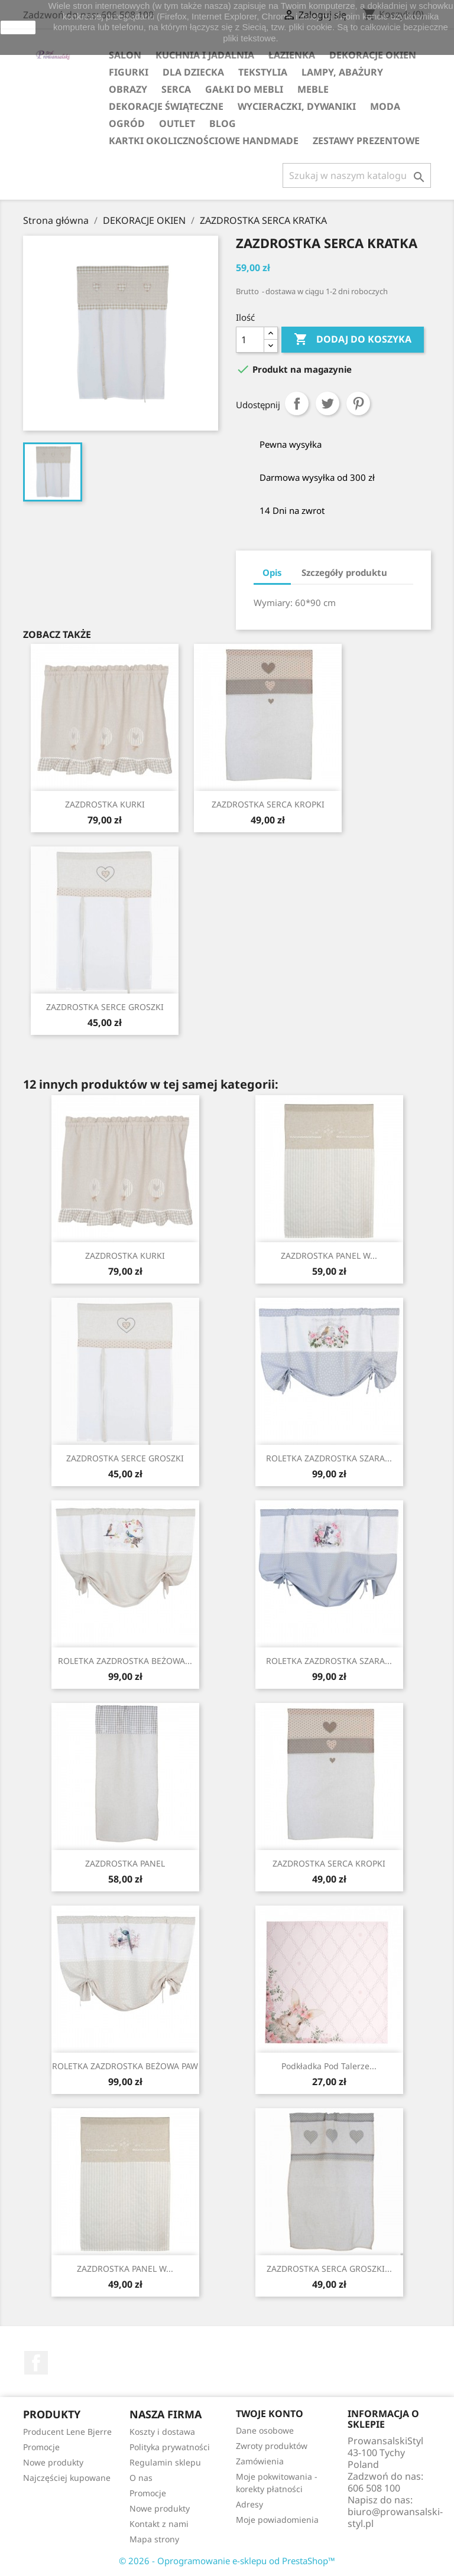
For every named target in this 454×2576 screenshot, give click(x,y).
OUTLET (177, 123)
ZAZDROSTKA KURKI (105, 804)
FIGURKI (128, 72)
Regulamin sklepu (165, 2462)
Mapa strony (154, 2539)
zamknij (18, 27)
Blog (222, 123)
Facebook (36, 2363)
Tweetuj (327, 403)
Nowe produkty (53, 2462)
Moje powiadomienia (277, 2519)
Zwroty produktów (271, 2445)
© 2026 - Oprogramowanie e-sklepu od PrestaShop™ (227, 2561)
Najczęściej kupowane (67, 2477)
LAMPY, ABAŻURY (342, 72)
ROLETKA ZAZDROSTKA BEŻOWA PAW (125, 2066)
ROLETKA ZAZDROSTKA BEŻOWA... (125, 1660)
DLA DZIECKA (193, 72)
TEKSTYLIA (262, 72)
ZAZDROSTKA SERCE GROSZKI (105, 1006)
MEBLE (313, 89)
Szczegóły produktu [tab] (344, 572)
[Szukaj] (357, 175)
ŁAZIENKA (291, 54)
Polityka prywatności (169, 2447)
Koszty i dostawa (162, 2431)
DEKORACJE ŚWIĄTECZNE (166, 106)
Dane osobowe (265, 2430)
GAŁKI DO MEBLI (244, 89)
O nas (141, 2477)
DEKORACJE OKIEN (372, 54)
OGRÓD (127, 123)
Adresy (249, 2504)
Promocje (41, 2447)
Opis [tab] (272, 572)
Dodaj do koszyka (352, 339)
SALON (125, 54)
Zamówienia (260, 2461)
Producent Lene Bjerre (67, 2431)
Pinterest (358, 403)
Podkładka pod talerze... (329, 2066)
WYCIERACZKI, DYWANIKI (297, 106)
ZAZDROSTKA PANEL (125, 1863)
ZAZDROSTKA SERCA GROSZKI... (329, 2268)
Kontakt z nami (159, 2523)
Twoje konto (269, 2413)
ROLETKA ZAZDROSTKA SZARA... (329, 1458)
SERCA (176, 89)
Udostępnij (297, 403)
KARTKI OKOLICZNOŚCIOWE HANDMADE (204, 140)
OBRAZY (128, 89)
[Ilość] (250, 340)
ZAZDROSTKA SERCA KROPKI (268, 804)
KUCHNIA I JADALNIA (204, 54)
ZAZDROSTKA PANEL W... (329, 1255)
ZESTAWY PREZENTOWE (366, 140)
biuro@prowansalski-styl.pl (395, 2517)
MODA (385, 106)
